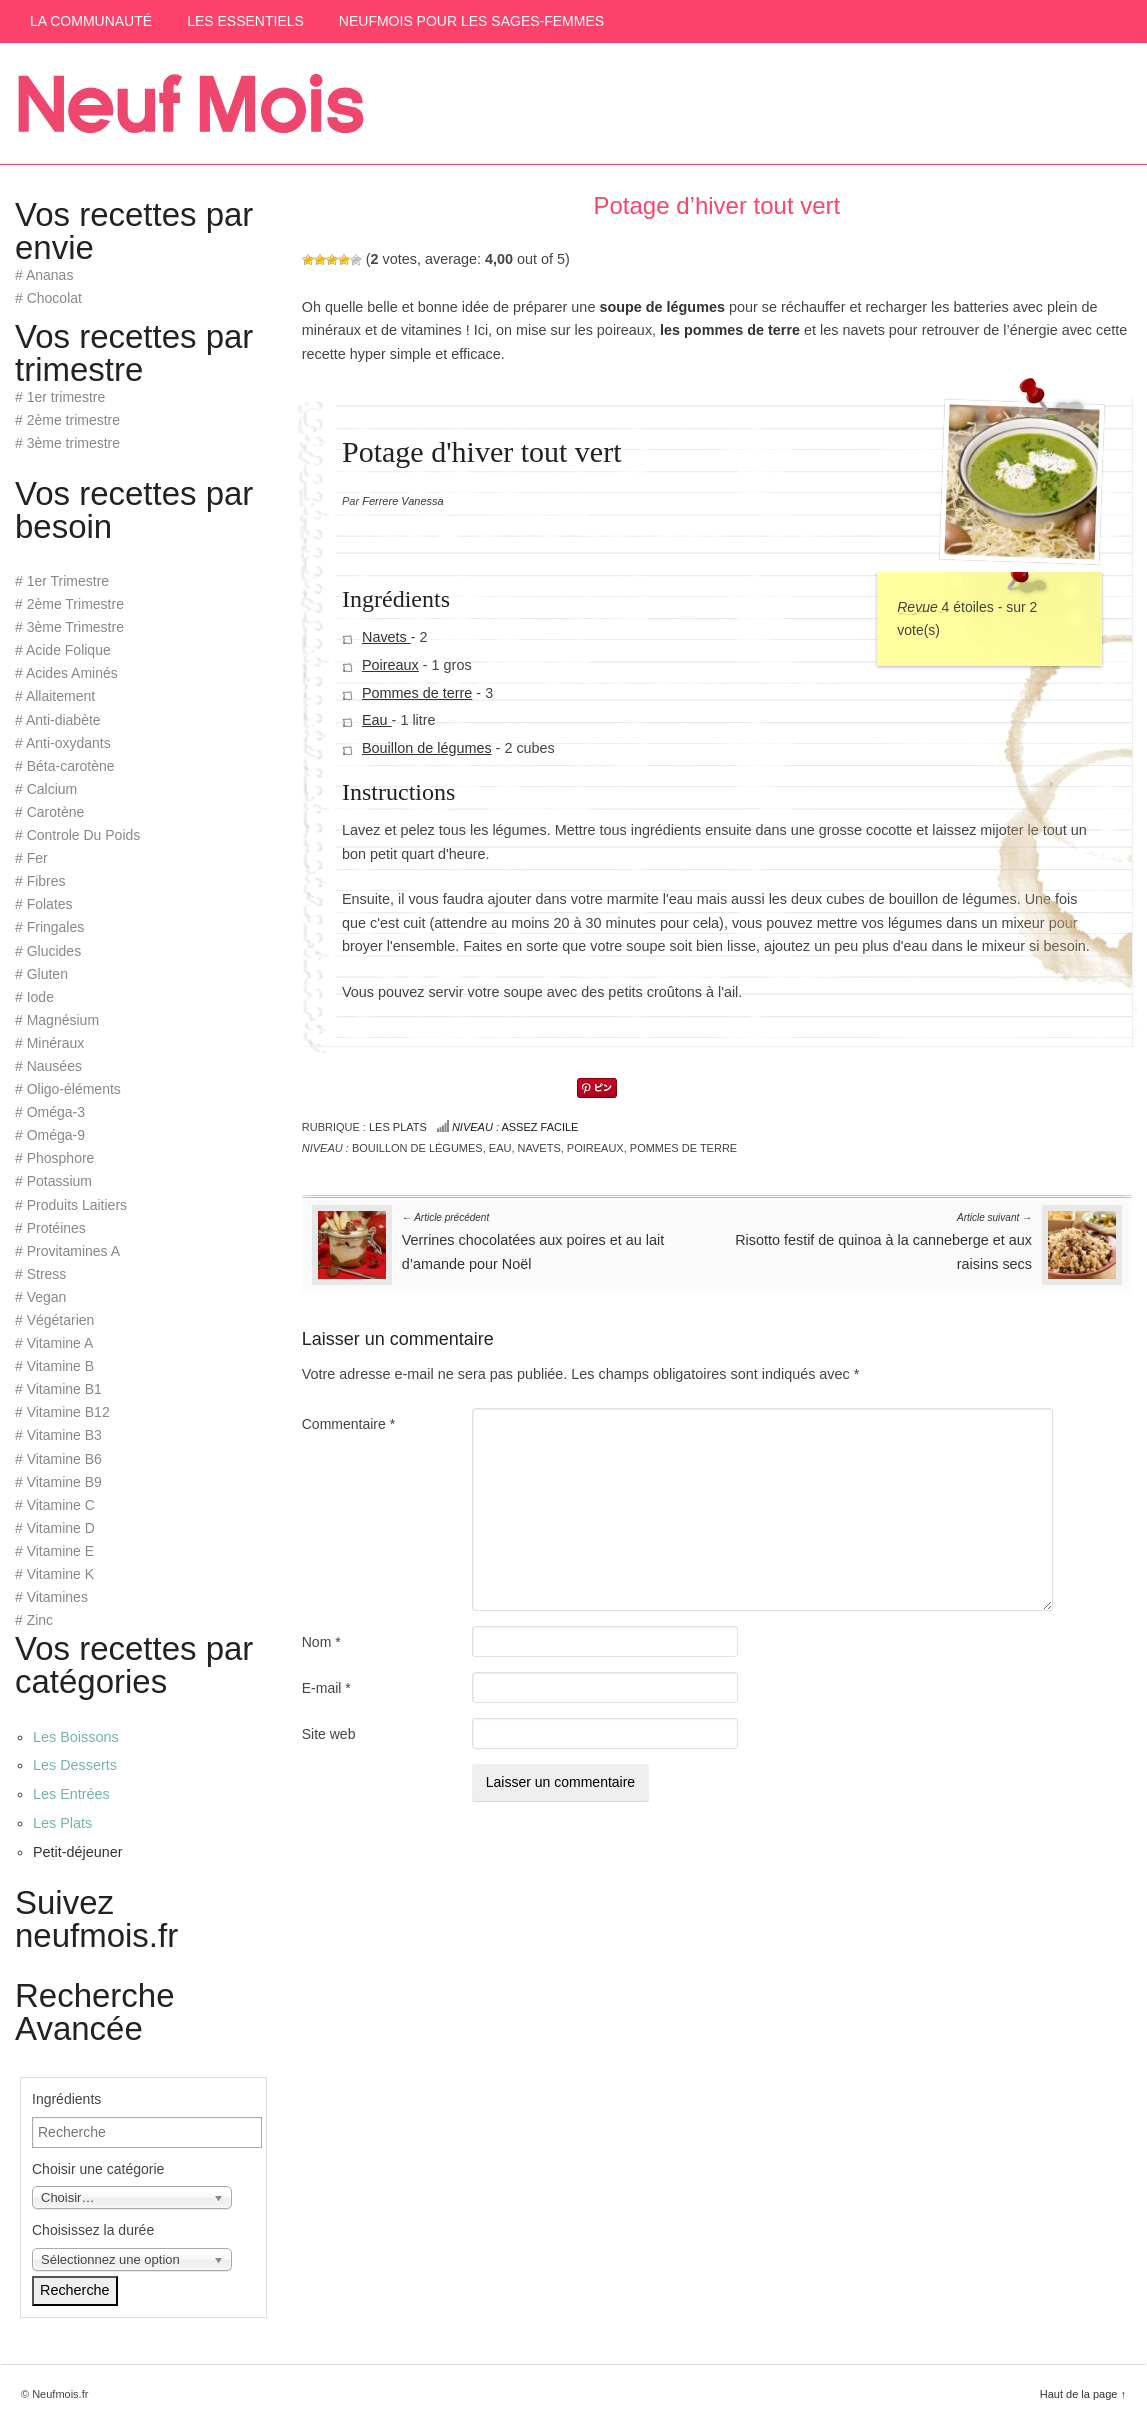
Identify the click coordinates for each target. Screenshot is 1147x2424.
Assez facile (515, 1127)
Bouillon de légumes (427, 748)
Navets (386, 637)
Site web (329, 1734)
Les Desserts (75, 1765)
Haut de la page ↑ (1083, 2394)
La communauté (91, 21)
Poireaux (390, 665)
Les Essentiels (245, 21)
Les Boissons (76, 1737)
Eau (377, 720)
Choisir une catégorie (98, 2169)
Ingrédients (66, 2099)
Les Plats (398, 1127)
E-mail (326, 1688)
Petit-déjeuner (78, 1852)
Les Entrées (71, 1794)
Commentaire (348, 1424)
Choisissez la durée (93, 2230)
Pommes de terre (417, 692)
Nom (321, 1642)
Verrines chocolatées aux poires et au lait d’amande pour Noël (533, 1240)
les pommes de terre (730, 330)
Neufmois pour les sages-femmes (471, 21)
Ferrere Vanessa (403, 501)
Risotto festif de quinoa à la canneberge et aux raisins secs (883, 1240)
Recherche (75, 2290)
